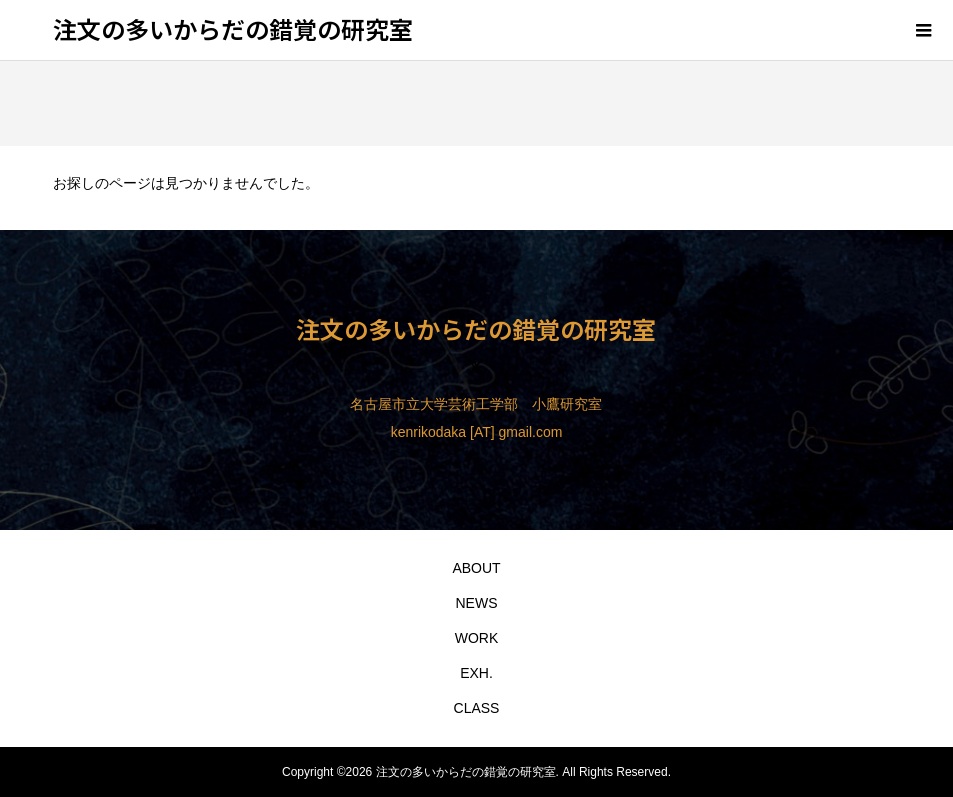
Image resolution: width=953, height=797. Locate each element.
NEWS (476, 603)
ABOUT (476, 568)
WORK (477, 638)
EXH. (476, 673)
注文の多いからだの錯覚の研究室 (233, 28)
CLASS (477, 708)
